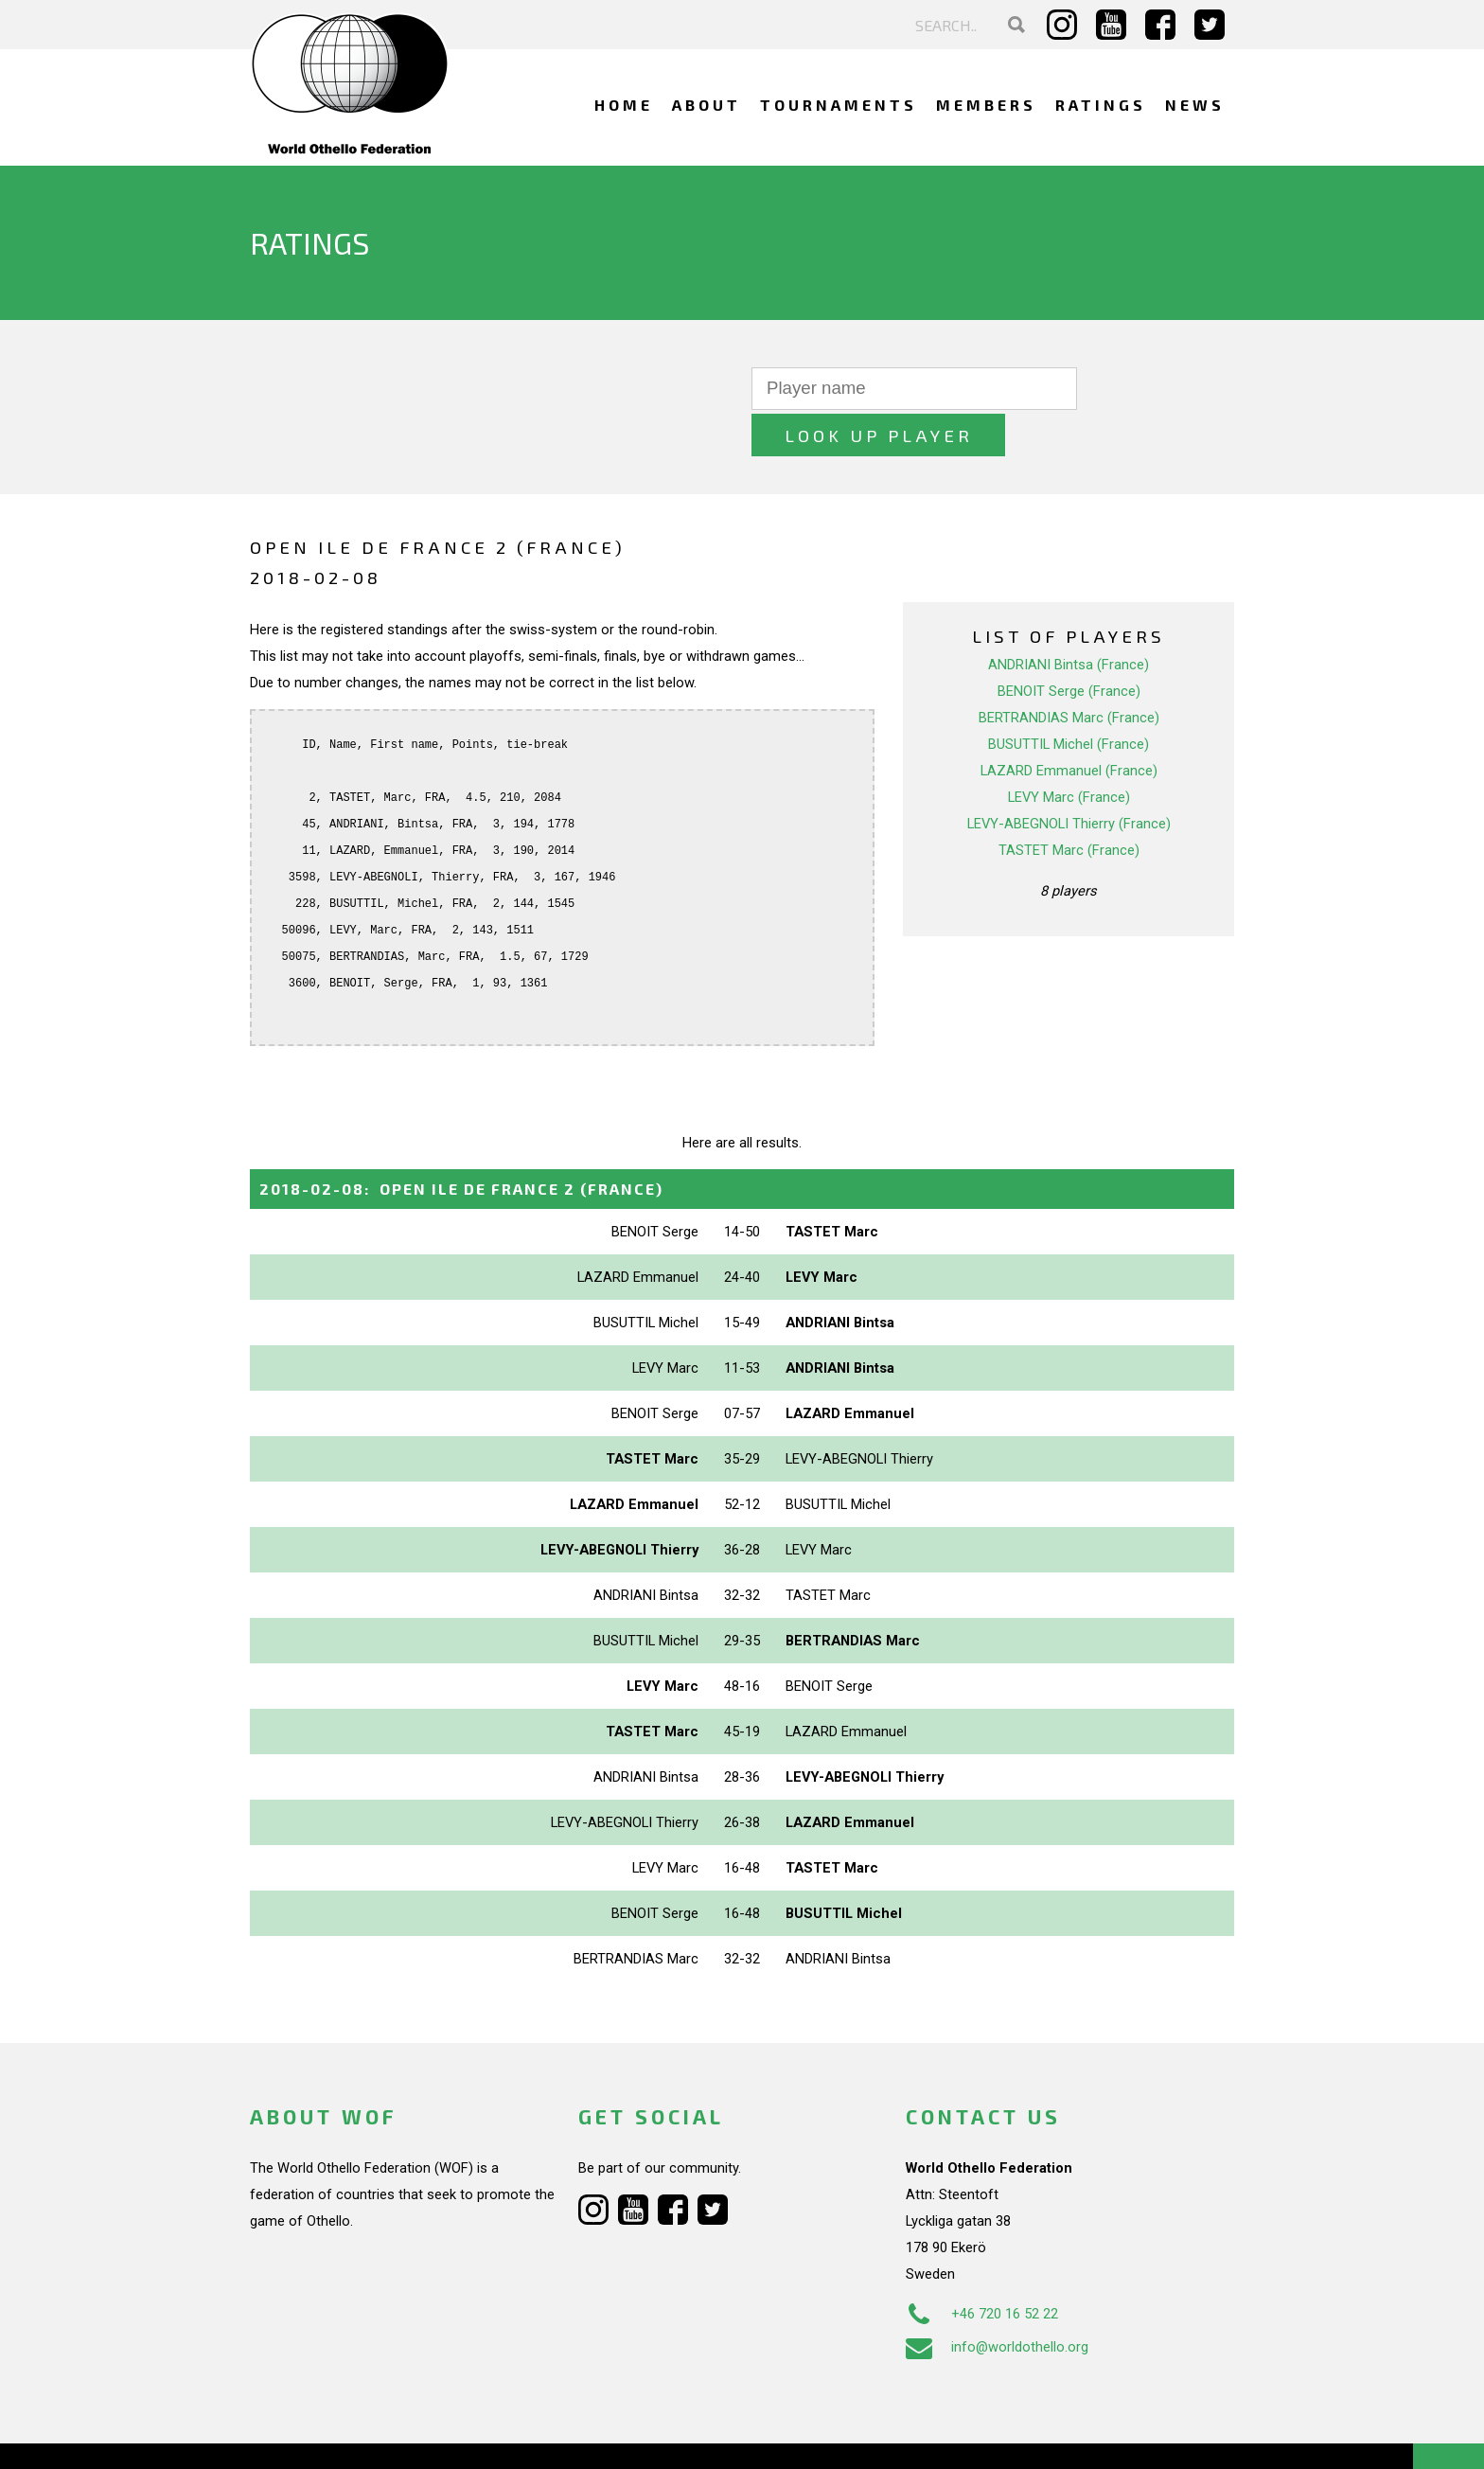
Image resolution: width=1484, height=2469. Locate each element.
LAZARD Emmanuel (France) (1068, 724)
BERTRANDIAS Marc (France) (1069, 671)
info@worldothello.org (997, 2300)
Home (623, 105)
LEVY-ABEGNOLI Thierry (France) (1069, 777)
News (1195, 105)
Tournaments (838, 105)
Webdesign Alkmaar (332, 2434)
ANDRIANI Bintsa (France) (1068, 618)
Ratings (1100, 105)
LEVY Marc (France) (1069, 750)
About (706, 105)
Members (986, 105)
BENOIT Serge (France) (1069, 644)
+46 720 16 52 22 (982, 2267)
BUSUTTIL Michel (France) (1068, 697)
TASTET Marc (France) (1069, 803)
